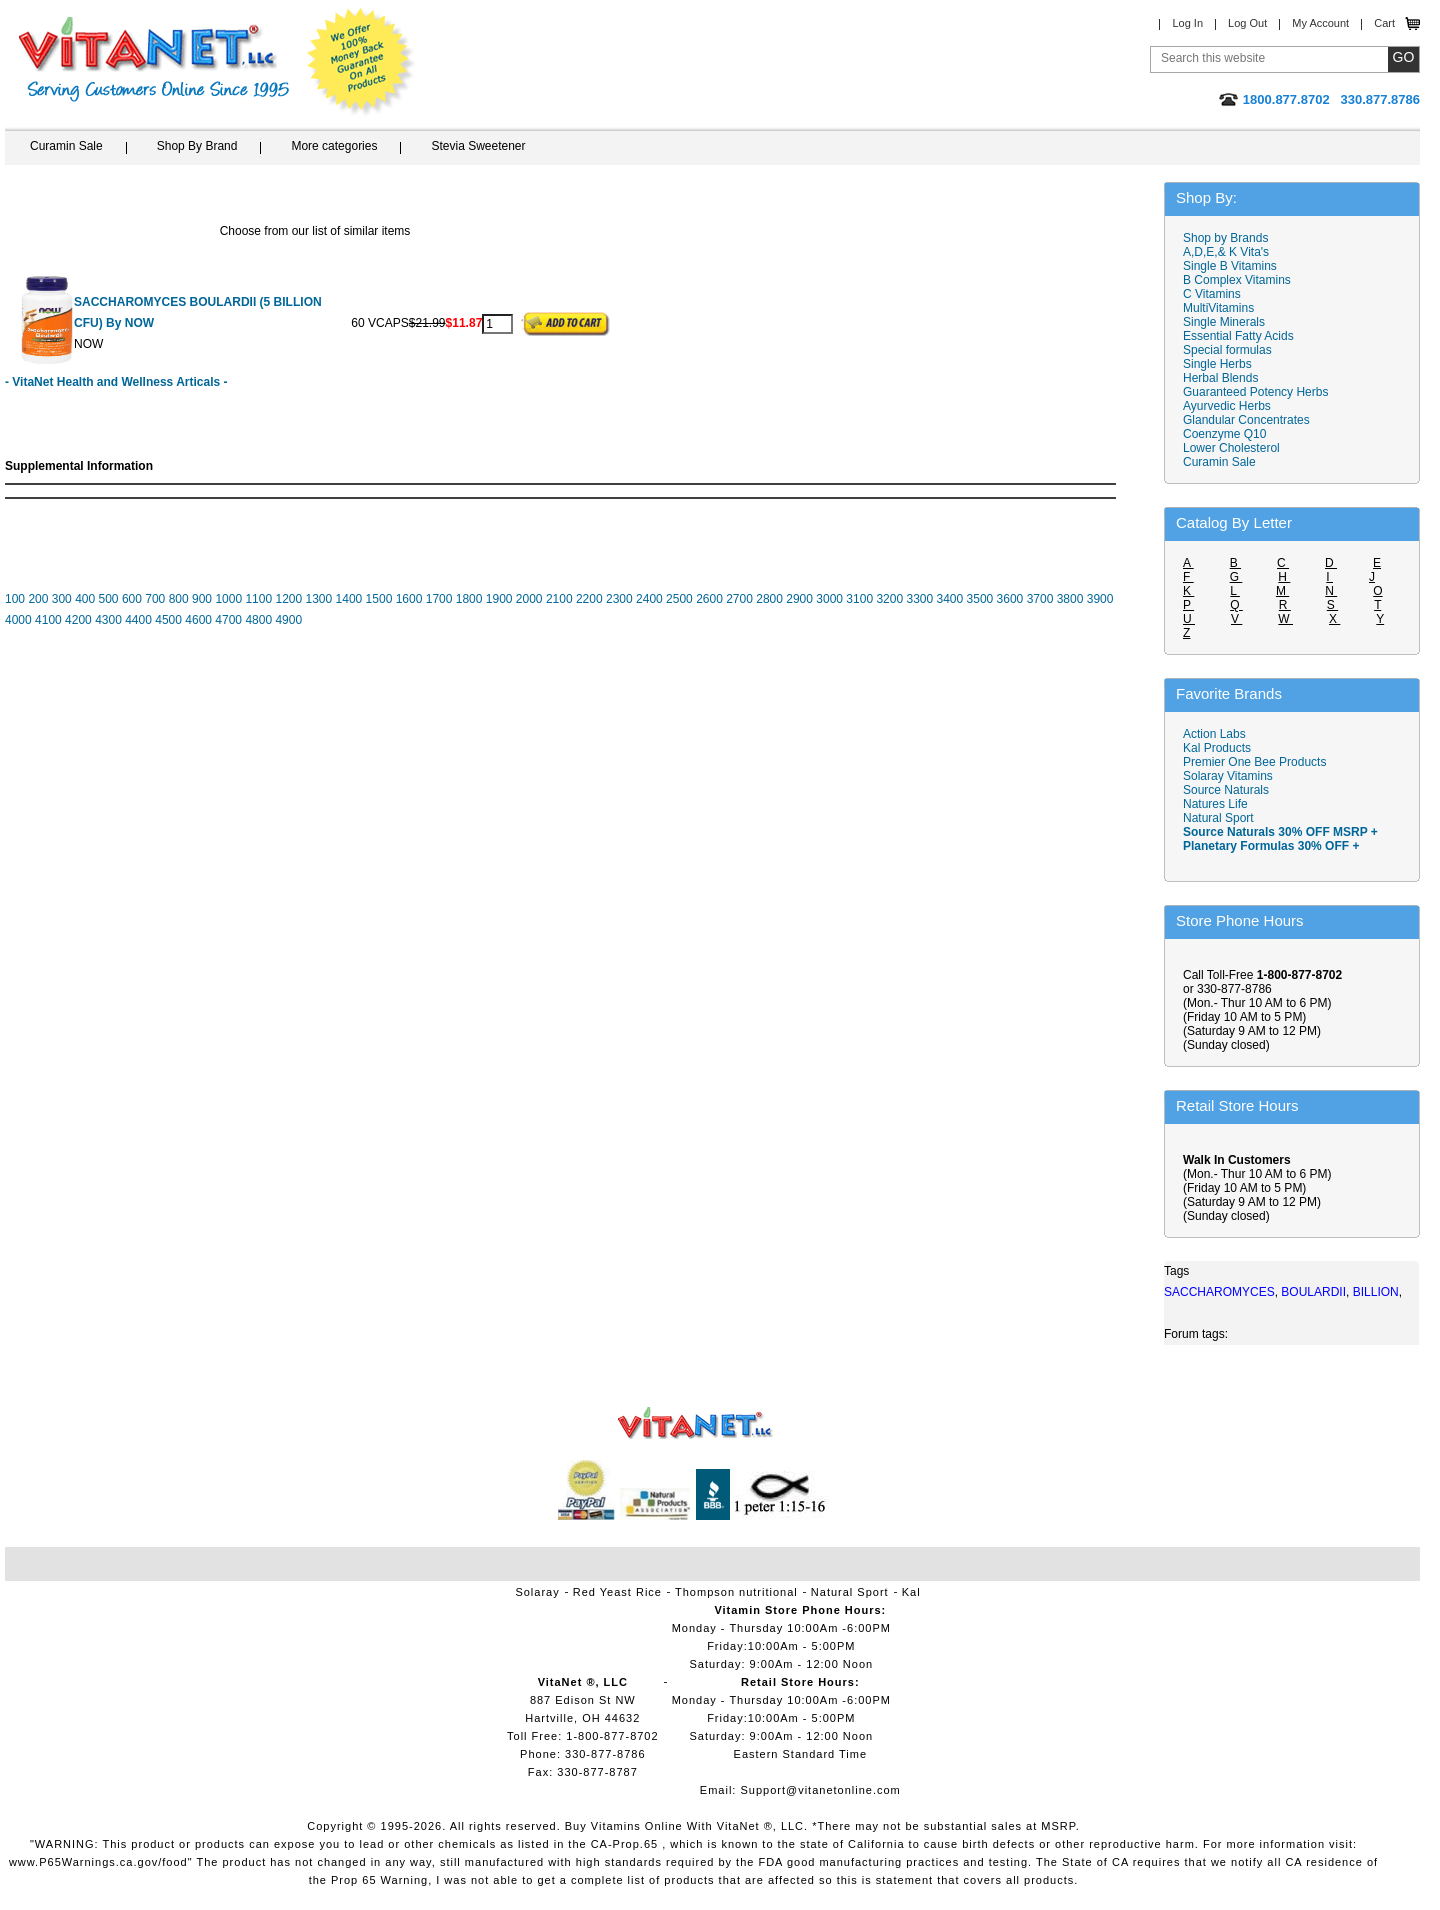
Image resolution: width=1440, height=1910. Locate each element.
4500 (168, 620)
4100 (48, 620)
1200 (288, 599)
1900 (499, 599)
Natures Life (1215, 804)
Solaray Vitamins (1228, 776)
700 (155, 599)
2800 (769, 599)
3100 (859, 599)
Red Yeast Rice (617, 1592)
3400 (950, 599)
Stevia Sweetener (478, 146)
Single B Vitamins (1230, 266)
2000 (529, 599)
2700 (739, 599)
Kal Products (1217, 748)
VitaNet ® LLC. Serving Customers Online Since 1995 (154, 59)
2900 (799, 599)
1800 (469, 599)
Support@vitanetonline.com (820, 1790)
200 (38, 599)
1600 (409, 599)
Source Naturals (1226, 790)
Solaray (537, 1592)
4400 (138, 620)
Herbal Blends (1220, 378)
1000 (228, 599)
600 (132, 599)
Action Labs (1214, 734)
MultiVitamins (1218, 308)
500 (109, 599)
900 (202, 599)
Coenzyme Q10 (1224, 434)
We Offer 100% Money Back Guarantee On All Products (361, 62)
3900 (1100, 599)
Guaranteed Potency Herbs (1255, 392)
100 (15, 599)
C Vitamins (1212, 294)
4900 (288, 620)
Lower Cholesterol (1231, 448)
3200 (889, 599)
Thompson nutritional (736, 1592)
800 (179, 599)
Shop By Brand (197, 146)
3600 (1010, 599)
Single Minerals (1224, 322)
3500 (980, 599)
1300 (319, 599)
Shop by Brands (1230, 238)
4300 (108, 620)
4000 (18, 620)
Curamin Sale (66, 146)
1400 (349, 599)
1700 (439, 599)
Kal (911, 1592)
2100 (559, 599)
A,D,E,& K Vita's (1226, 252)
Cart (1384, 23)
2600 (709, 599)
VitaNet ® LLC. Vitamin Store (695, 1423)
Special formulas (1227, 350)
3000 (829, 599)
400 (85, 599)
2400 (649, 599)
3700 (1040, 599)
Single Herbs (1217, 364)
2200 (589, 599)
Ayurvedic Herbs (1227, 406)
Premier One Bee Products (1254, 762)
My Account (1320, 23)
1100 (258, 599)
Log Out (1247, 23)
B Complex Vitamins (1237, 280)
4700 (228, 620)
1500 (379, 599)
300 (62, 599)
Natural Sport (1218, 818)
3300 (919, 599)
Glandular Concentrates (1246, 420)
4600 (198, 620)
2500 (679, 599)
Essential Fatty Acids (1238, 336)
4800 (258, 620)
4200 (78, 620)
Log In (1187, 23)
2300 (619, 599)
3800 (1070, 599)
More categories (334, 146)
